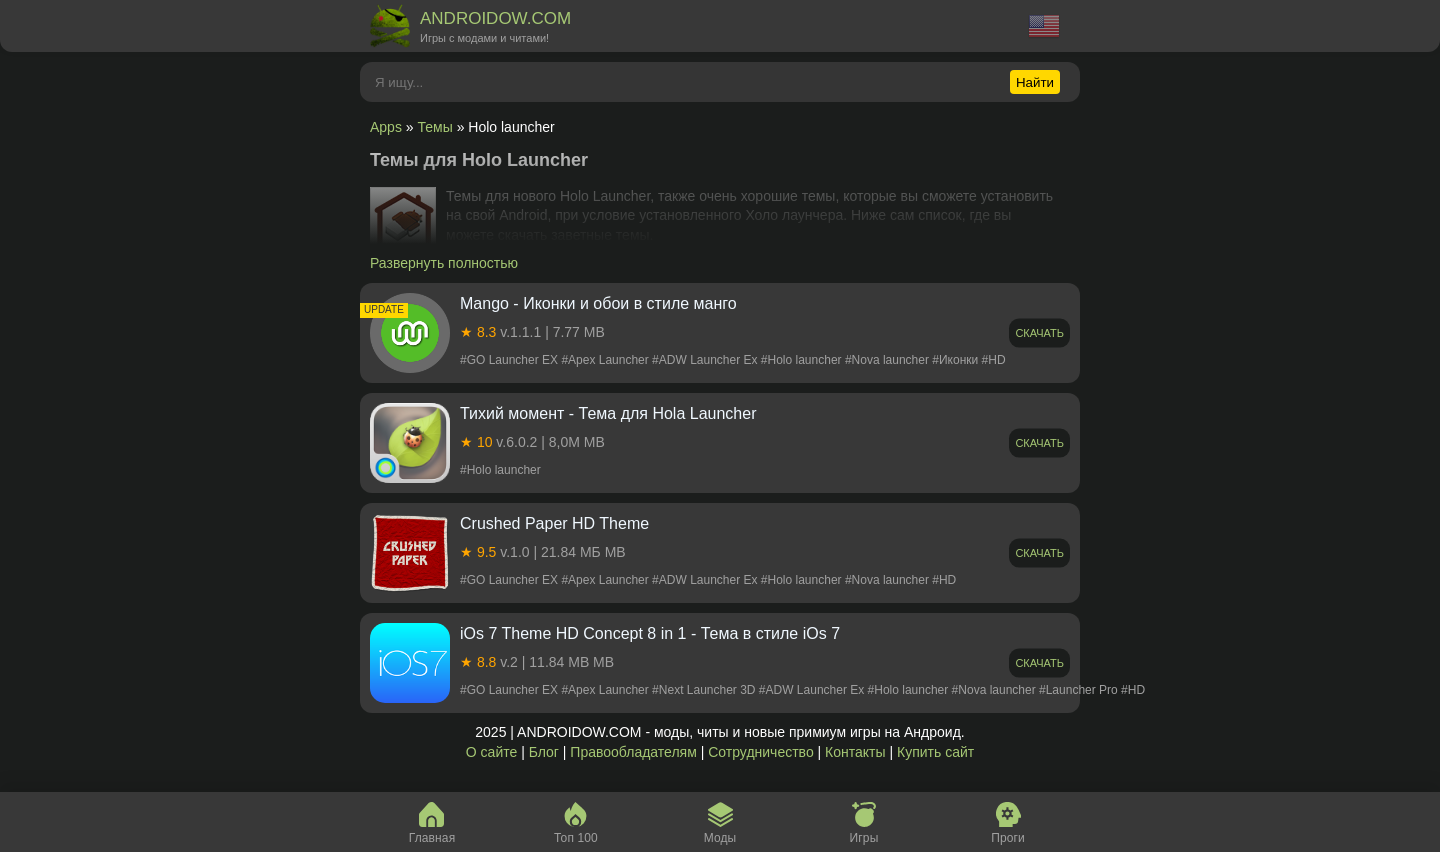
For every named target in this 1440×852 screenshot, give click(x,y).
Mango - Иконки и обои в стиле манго (598, 303)
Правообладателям (633, 752)
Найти (1035, 82)
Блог (544, 752)
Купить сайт (935, 752)
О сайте (491, 752)
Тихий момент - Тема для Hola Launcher (608, 413)
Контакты (855, 752)
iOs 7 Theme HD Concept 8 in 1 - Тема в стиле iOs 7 (650, 633)
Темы (435, 127)
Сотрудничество (760, 752)
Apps (386, 127)
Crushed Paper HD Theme (554, 523)
